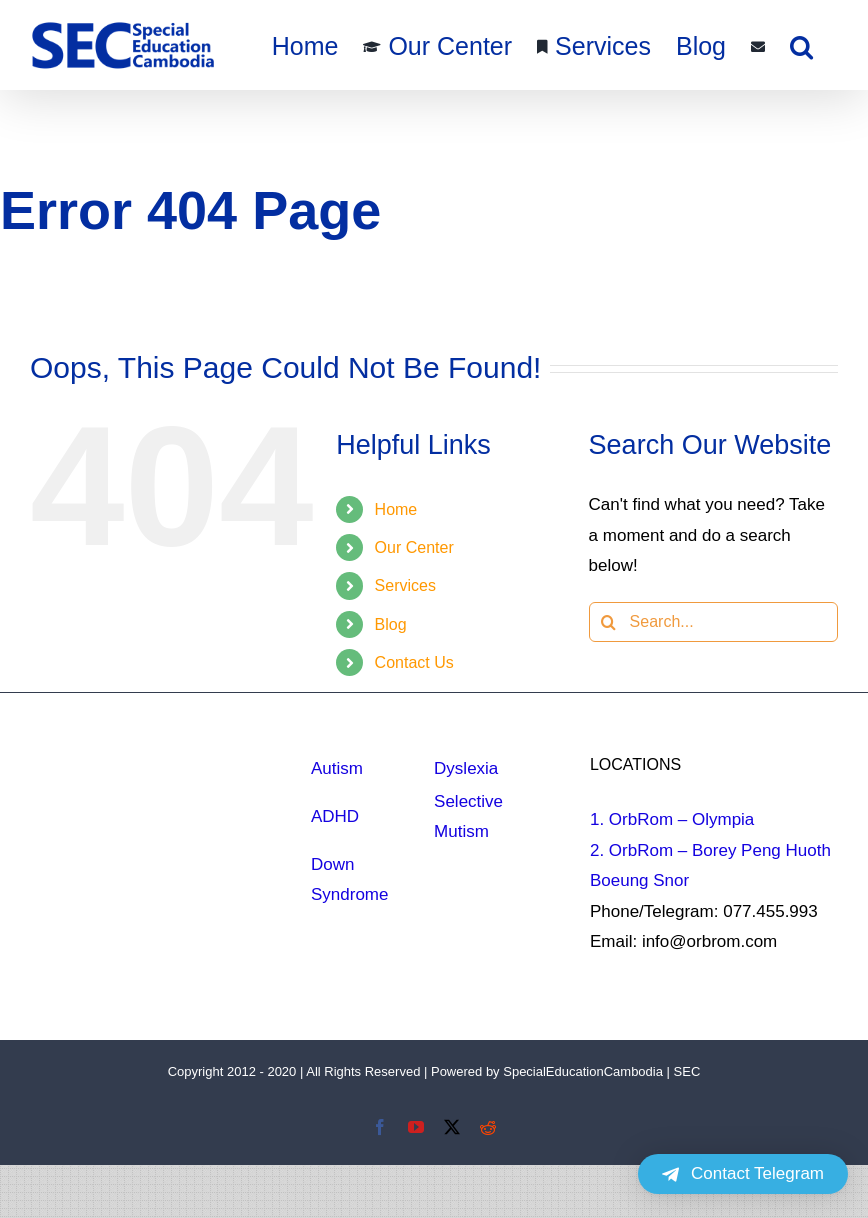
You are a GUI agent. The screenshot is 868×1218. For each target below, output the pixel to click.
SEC (687, 1071)
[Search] (609, 622)
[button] (801, 45)
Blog (391, 624)
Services (405, 585)
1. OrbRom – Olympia (672, 819)
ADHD (335, 816)
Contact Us (414, 662)
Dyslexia (466, 768)
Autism (337, 768)
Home (396, 509)
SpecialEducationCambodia (583, 1071)
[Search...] (713, 622)
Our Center (414, 547)
